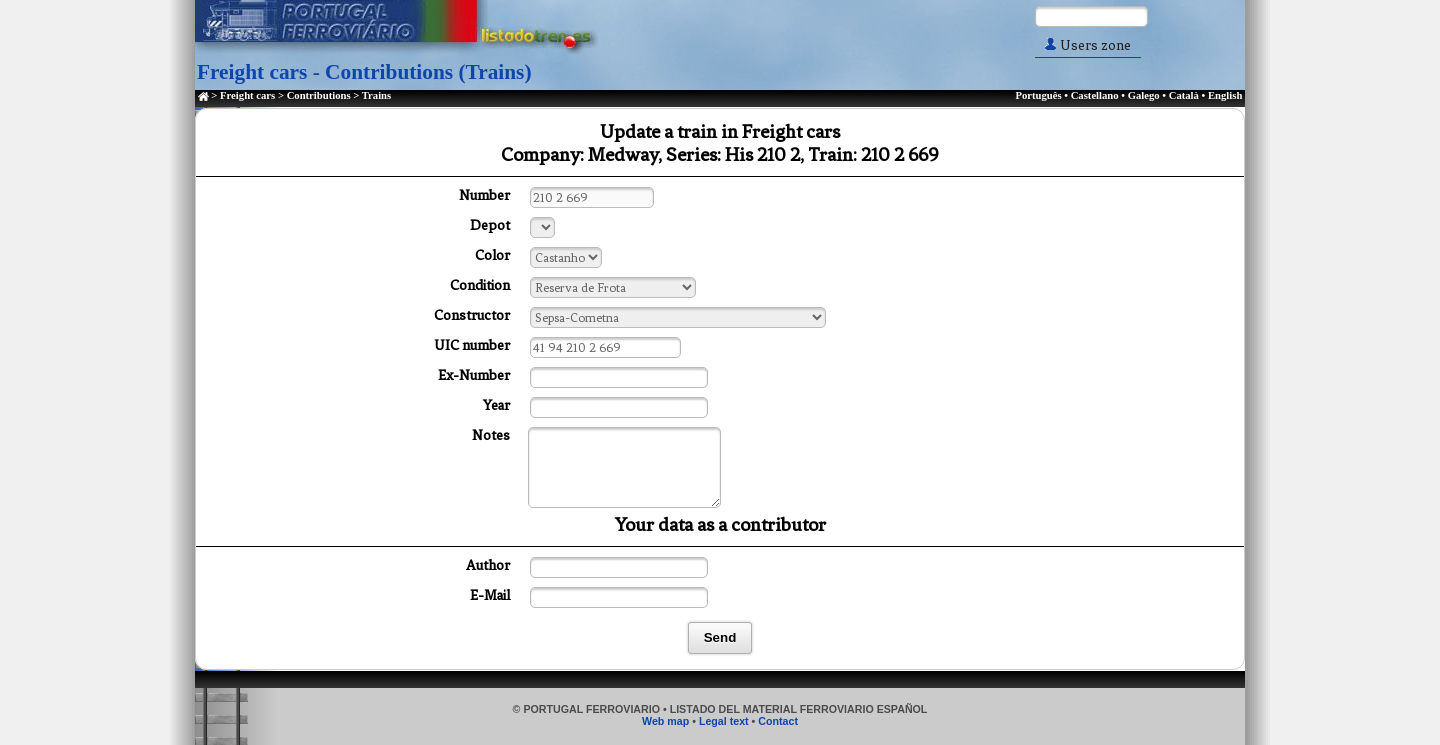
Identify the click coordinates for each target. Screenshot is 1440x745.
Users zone (1088, 45)
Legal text (724, 721)
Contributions (319, 95)
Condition (480, 285)
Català (1184, 95)
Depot (490, 225)
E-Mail (490, 595)
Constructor (472, 315)
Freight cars (247, 95)
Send (720, 637)
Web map (665, 721)
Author (488, 565)
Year (496, 405)
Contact (778, 721)
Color (492, 255)
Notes (491, 435)
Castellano (1095, 95)
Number (484, 195)
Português (1038, 95)
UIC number (472, 345)
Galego (1144, 95)
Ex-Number (474, 375)
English (1225, 95)
